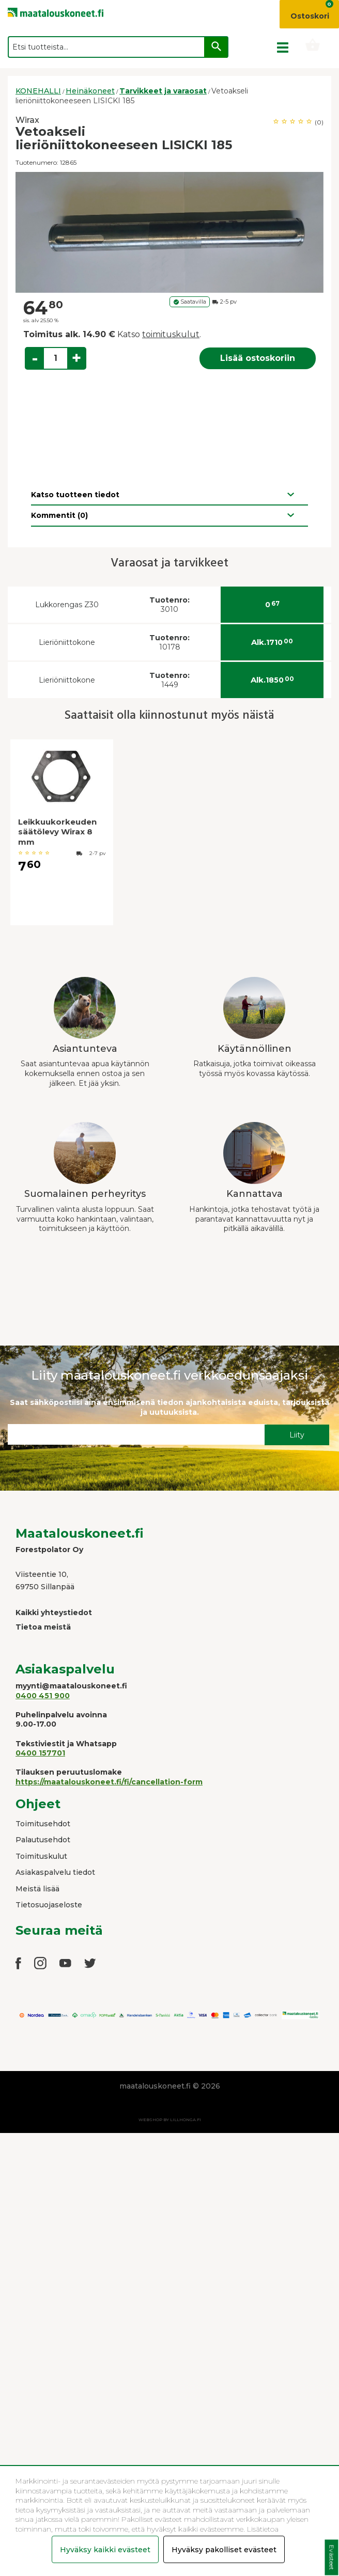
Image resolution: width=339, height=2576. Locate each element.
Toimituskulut (41, 1856)
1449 (169, 680)
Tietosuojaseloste (49, 1904)
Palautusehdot (43, 1839)
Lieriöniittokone (67, 642)
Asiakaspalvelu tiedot (55, 1872)
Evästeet (331, 2557)
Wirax (27, 120)
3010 (169, 604)
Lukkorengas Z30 (67, 604)
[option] (169, 232)
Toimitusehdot (43, 1823)
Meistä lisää (37, 1888)
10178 (169, 642)
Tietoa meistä (43, 1627)
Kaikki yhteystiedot (54, 1612)
